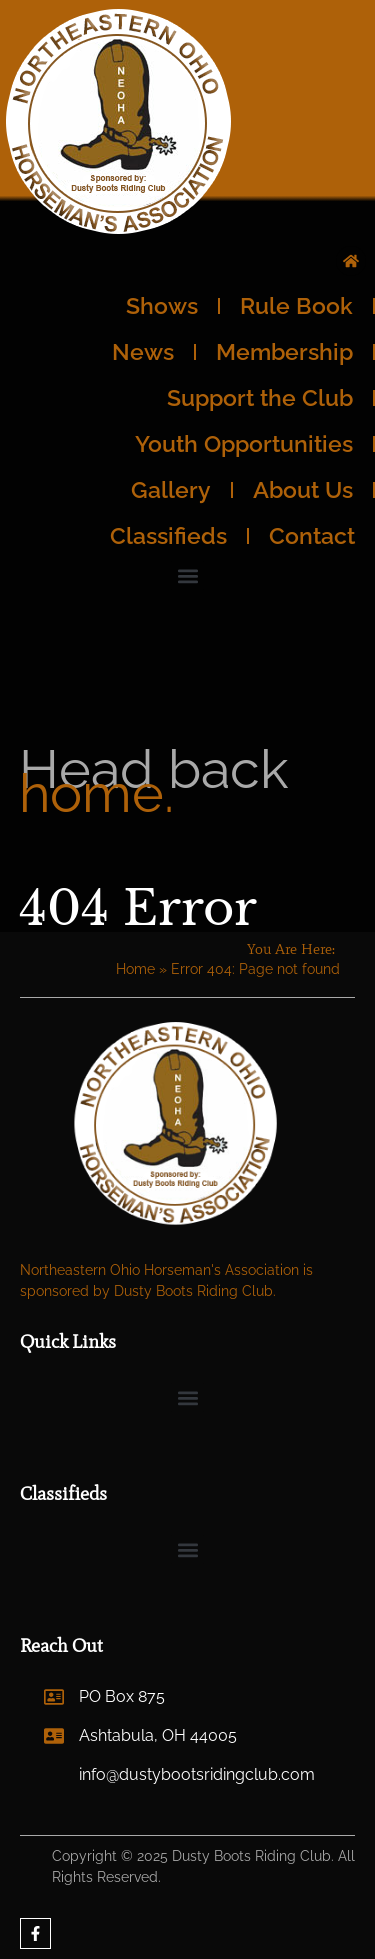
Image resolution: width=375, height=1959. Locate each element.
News (143, 351)
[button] (187, 575)
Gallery (171, 489)
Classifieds (168, 535)
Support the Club (260, 397)
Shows (162, 305)
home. (96, 793)
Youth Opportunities (244, 443)
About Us (303, 489)
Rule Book (296, 305)
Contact (312, 535)
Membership (284, 351)
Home (135, 969)
